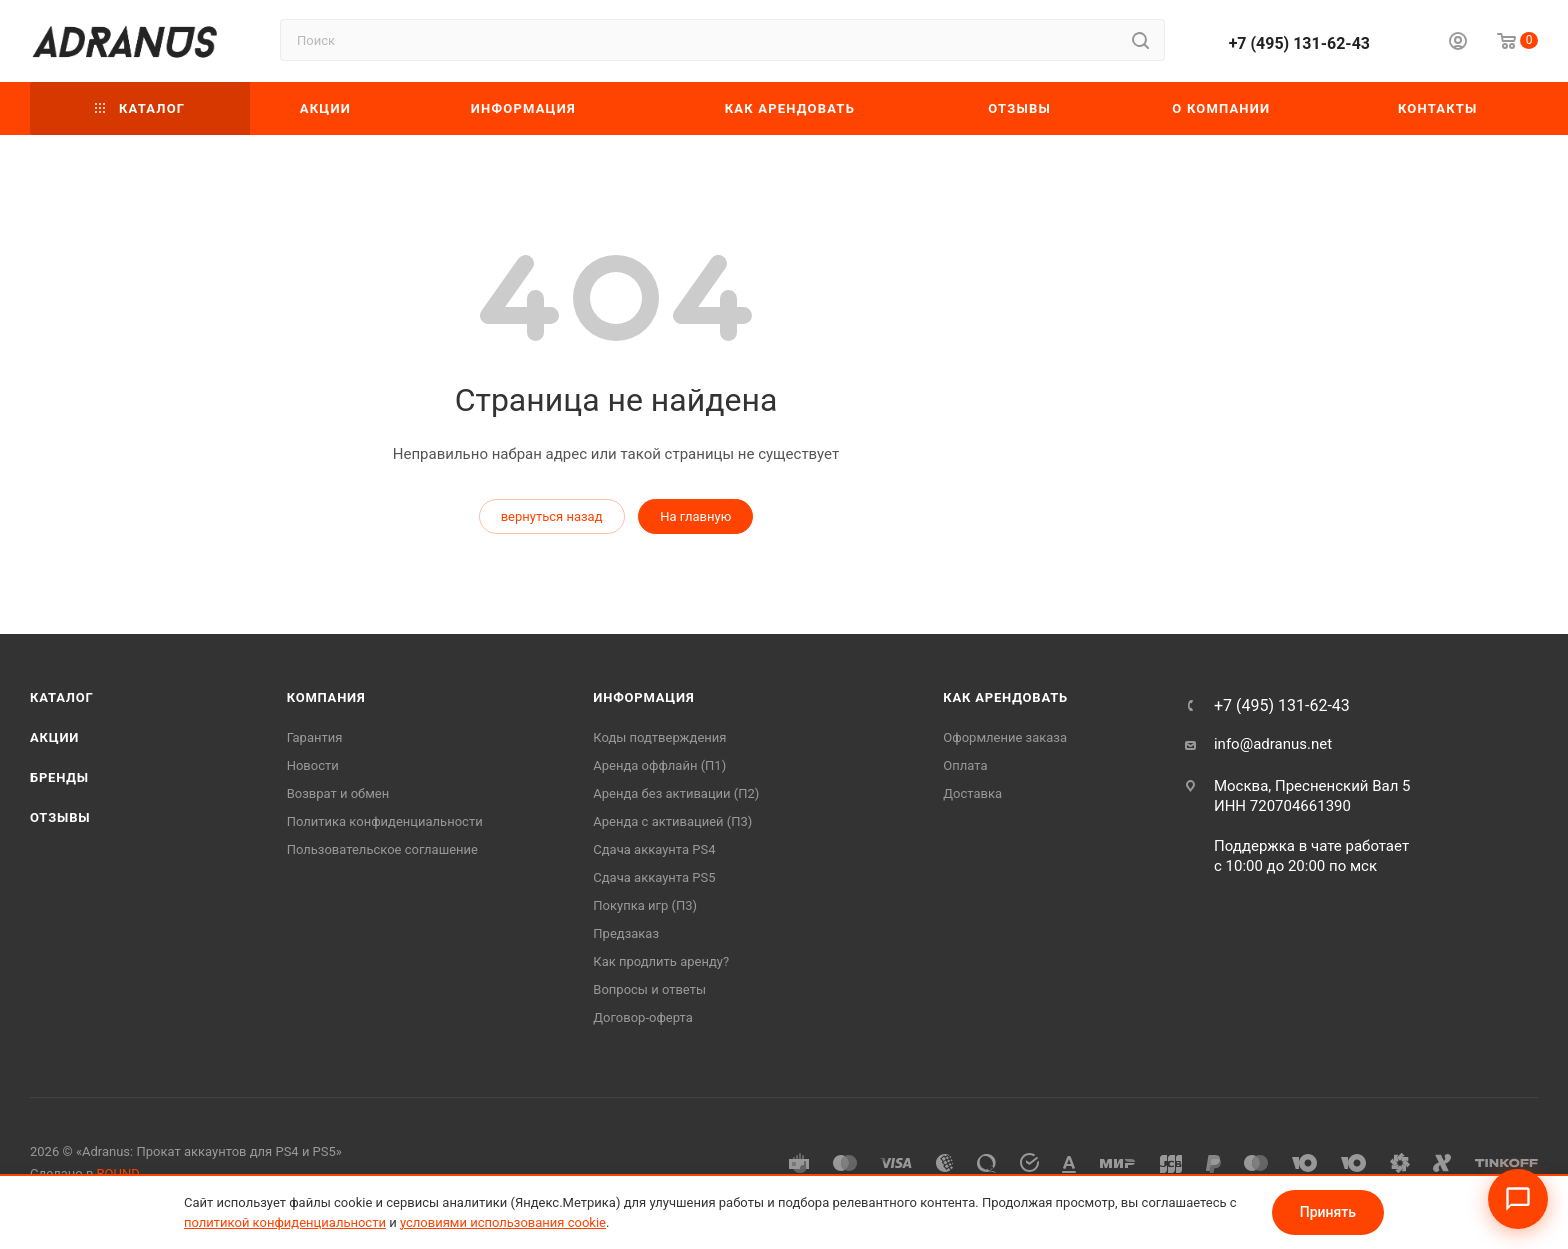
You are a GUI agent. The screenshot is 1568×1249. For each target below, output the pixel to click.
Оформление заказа (1005, 737)
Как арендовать (1005, 697)
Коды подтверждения (659, 737)
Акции (54, 737)
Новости (313, 765)
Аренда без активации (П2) (676, 793)
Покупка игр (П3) (645, 905)
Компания (326, 697)
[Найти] (1140, 40)
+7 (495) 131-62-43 (1299, 43)
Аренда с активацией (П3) (672, 821)
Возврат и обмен (338, 793)
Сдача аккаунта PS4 (654, 849)
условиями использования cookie (503, 1222)
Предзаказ (626, 933)
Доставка (972, 793)
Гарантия (315, 737)
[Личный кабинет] (1458, 44)
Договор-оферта (642, 1017)
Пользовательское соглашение (382, 849)
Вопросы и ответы (649, 989)
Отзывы (60, 817)
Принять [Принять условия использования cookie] (1328, 1212)
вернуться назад (552, 516)
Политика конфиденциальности (385, 821)
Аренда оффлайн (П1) (659, 765)
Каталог (62, 697)
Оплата (965, 765)
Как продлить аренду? (661, 961)
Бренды (59, 777)
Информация (643, 697)
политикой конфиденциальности (285, 1222)
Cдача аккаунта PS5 (654, 877)
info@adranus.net (1273, 744)
